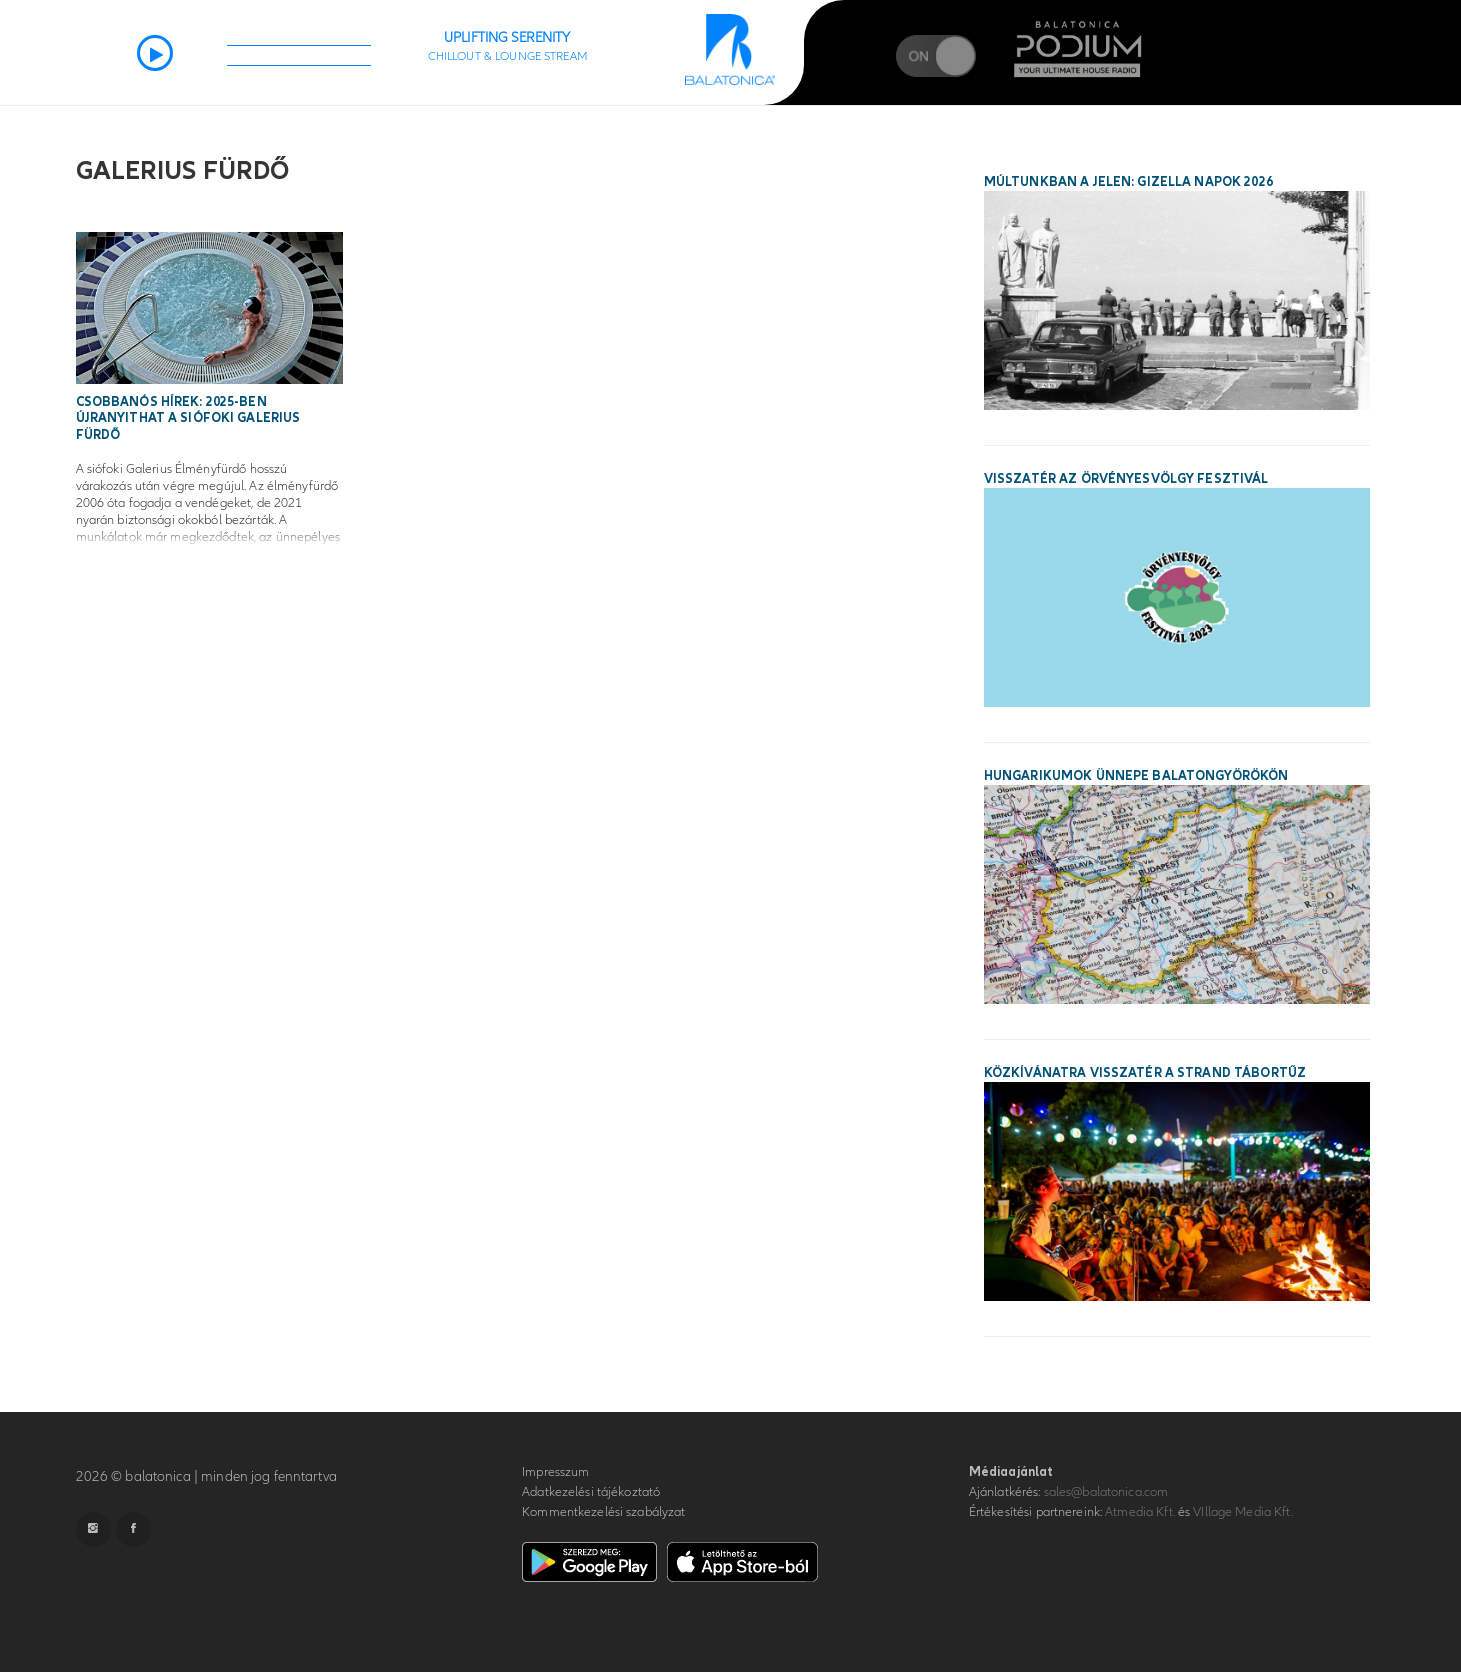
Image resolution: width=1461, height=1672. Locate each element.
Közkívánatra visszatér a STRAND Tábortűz (1145, 1073)
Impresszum (555, 1472)
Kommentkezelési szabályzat (603, 1512)
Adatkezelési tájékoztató (591, 1492)
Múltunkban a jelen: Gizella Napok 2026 (1128, 182)
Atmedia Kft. (1140, 1512)
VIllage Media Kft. (1242, 1512)
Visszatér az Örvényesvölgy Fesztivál (1126, 479)
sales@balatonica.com (1106, 1492)
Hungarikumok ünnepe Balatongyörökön (1136, 776)
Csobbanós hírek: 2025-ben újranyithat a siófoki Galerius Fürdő (188, 419)
